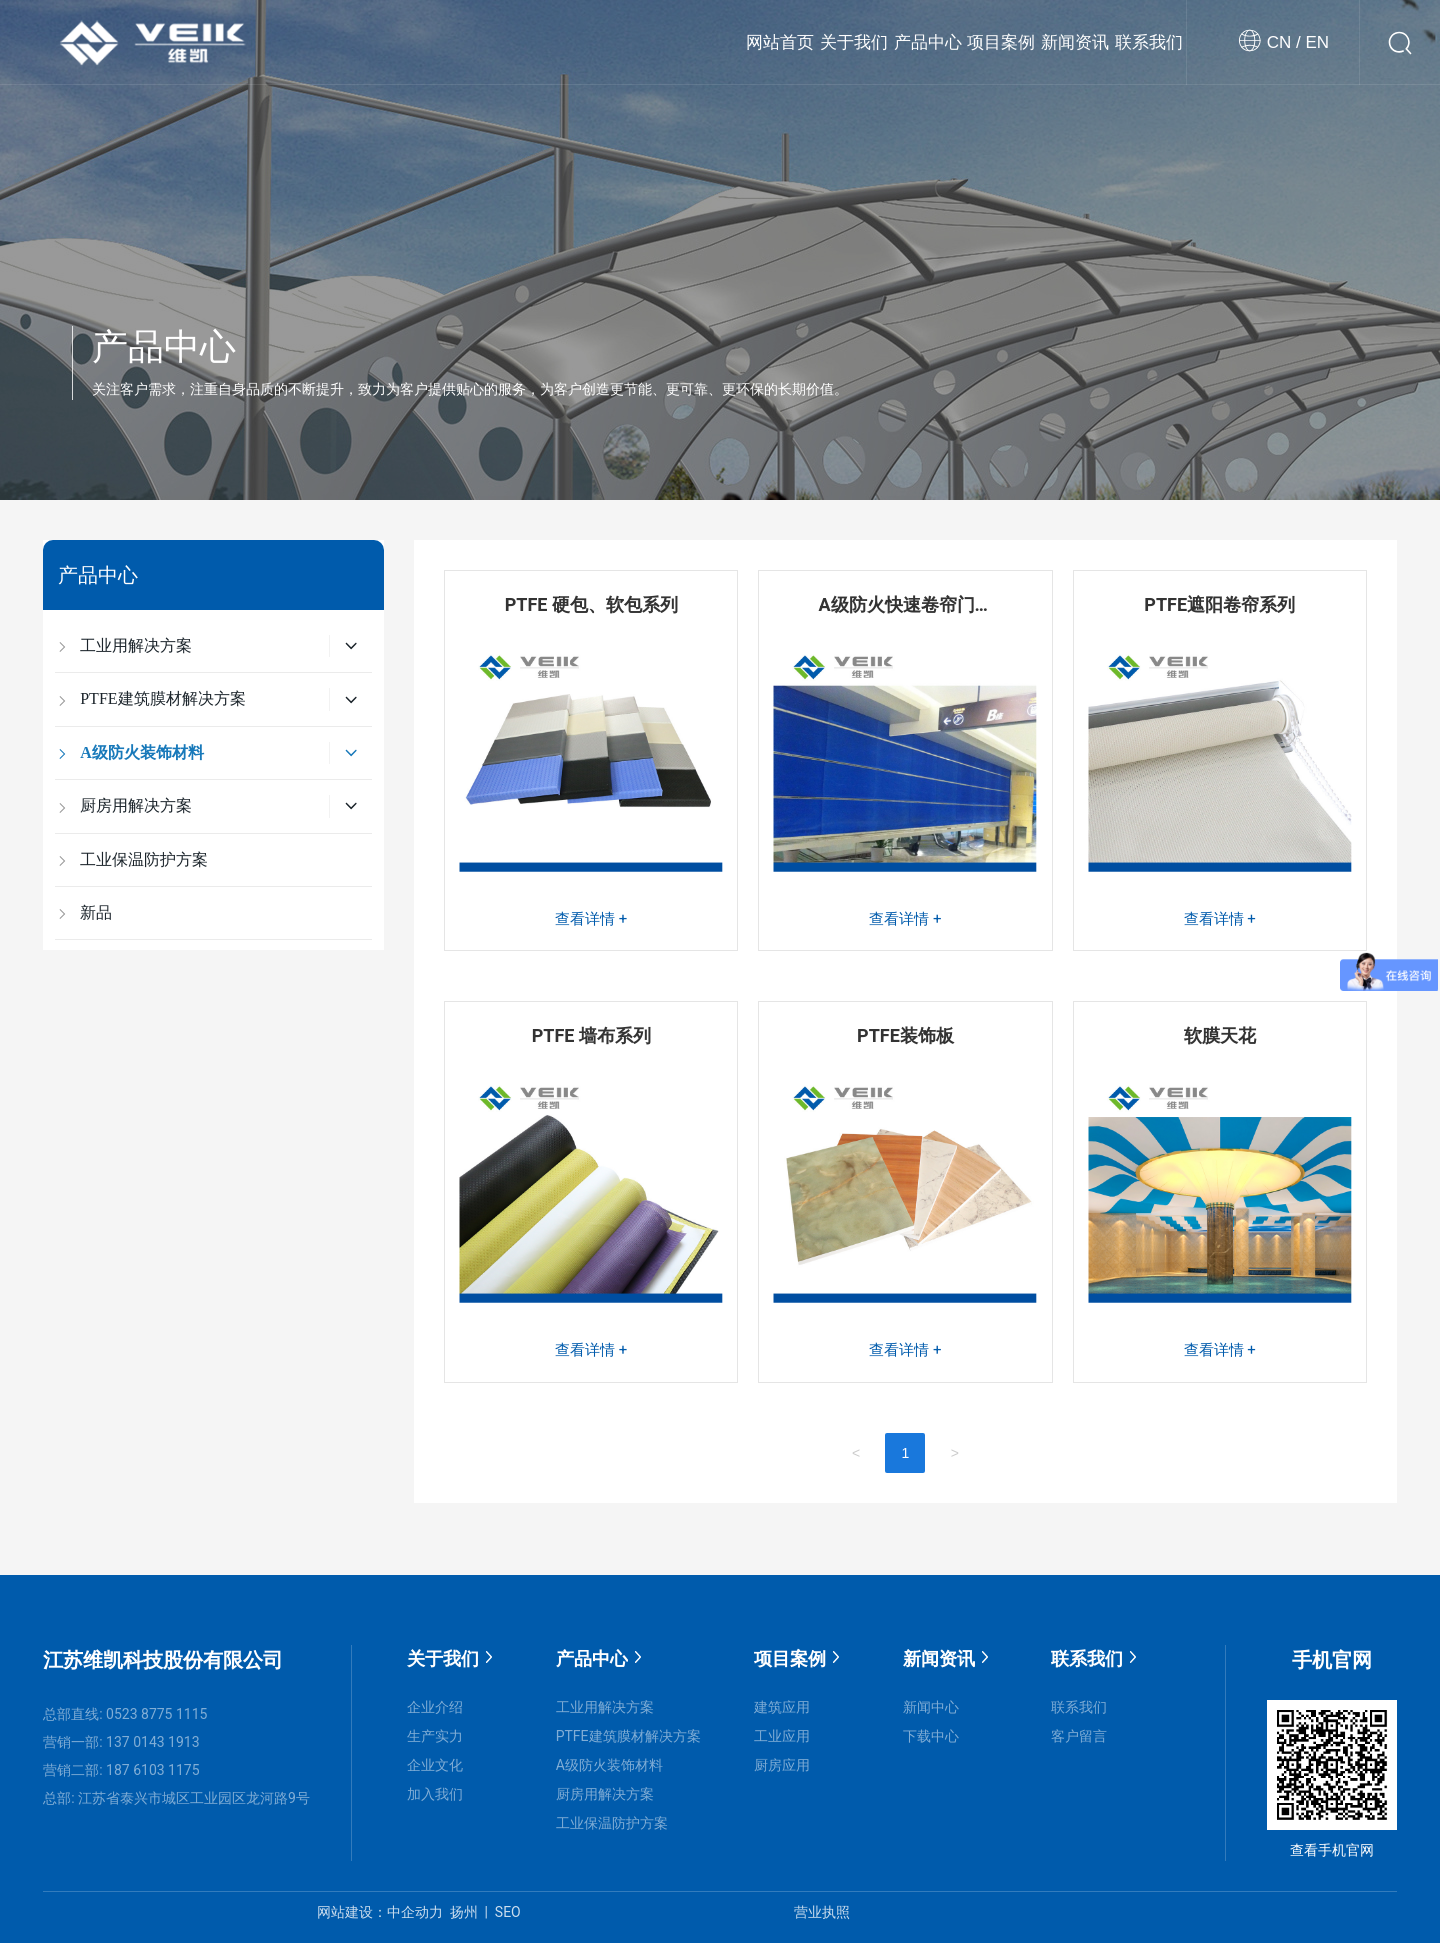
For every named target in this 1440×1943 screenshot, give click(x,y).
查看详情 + (591, 919)
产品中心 (164, 347)
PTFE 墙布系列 (591, 1035)
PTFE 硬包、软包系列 (591, 604)
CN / (1284, 42)
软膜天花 (1220, 1035)
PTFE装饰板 (905, 1035)
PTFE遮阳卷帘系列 (1219, 604)
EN (1315, 42)
